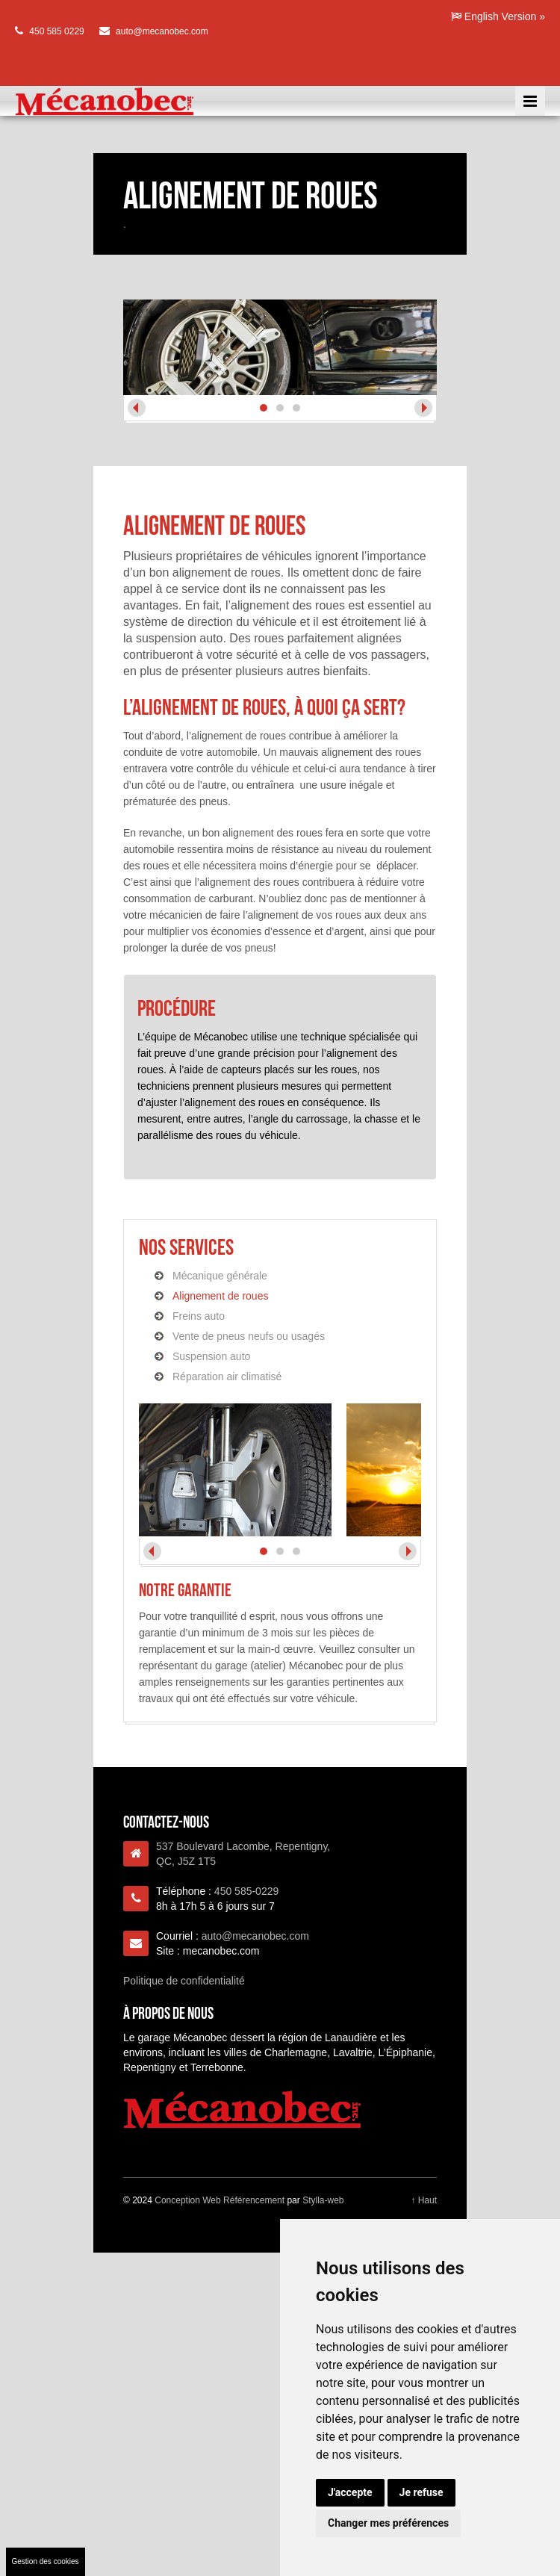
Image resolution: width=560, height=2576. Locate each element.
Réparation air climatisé (226, 1376)
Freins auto (198, 1316)
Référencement (253, 2200)
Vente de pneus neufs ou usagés (248, 1336)
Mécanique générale (219, 1276)
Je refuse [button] (421, 2492)
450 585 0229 (56, 31)
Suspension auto (211, 1356)
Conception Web (188, 2200)
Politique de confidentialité (184, 1981)
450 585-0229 (246, 1891)
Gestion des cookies (45, 2561)
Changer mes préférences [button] (388, 2523)
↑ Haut (424, 2200)
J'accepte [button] (350, 2492)
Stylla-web (322, 2200)
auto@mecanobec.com (162, 31)
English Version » (498, 16)
